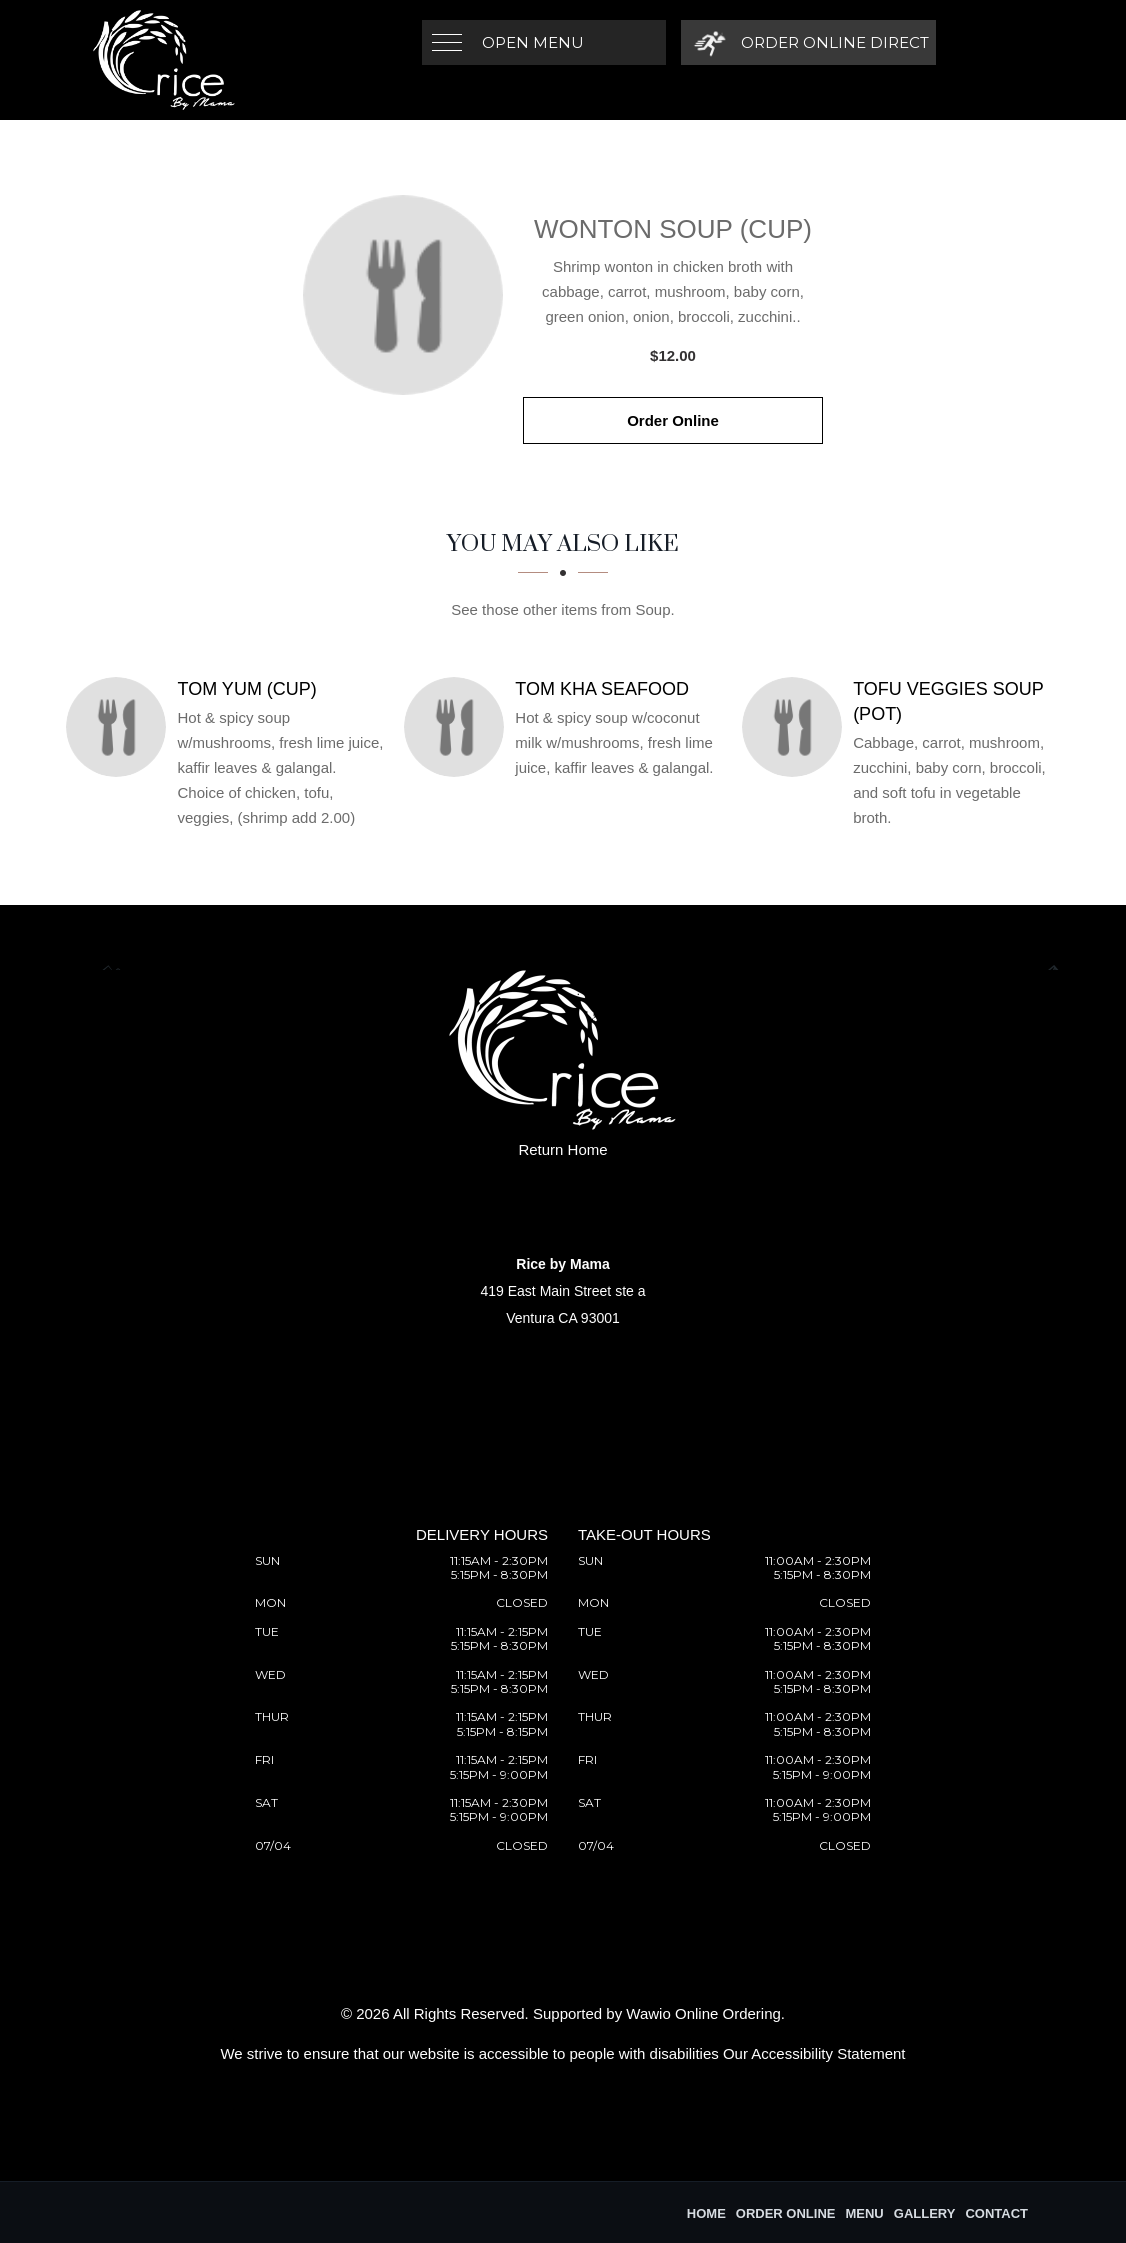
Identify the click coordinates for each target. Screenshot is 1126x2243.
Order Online (673, 420)
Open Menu (533, 42)
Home (706, 2213)
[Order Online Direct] (808, 42)
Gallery (925, 2213)
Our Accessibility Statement (814, 2053)
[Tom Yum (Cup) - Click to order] (121, 727)
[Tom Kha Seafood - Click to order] (459, 727)
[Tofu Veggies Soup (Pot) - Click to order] (797, 727)
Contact (996, 2213)
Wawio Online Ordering (703, 2013)
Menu (864, 2213)
